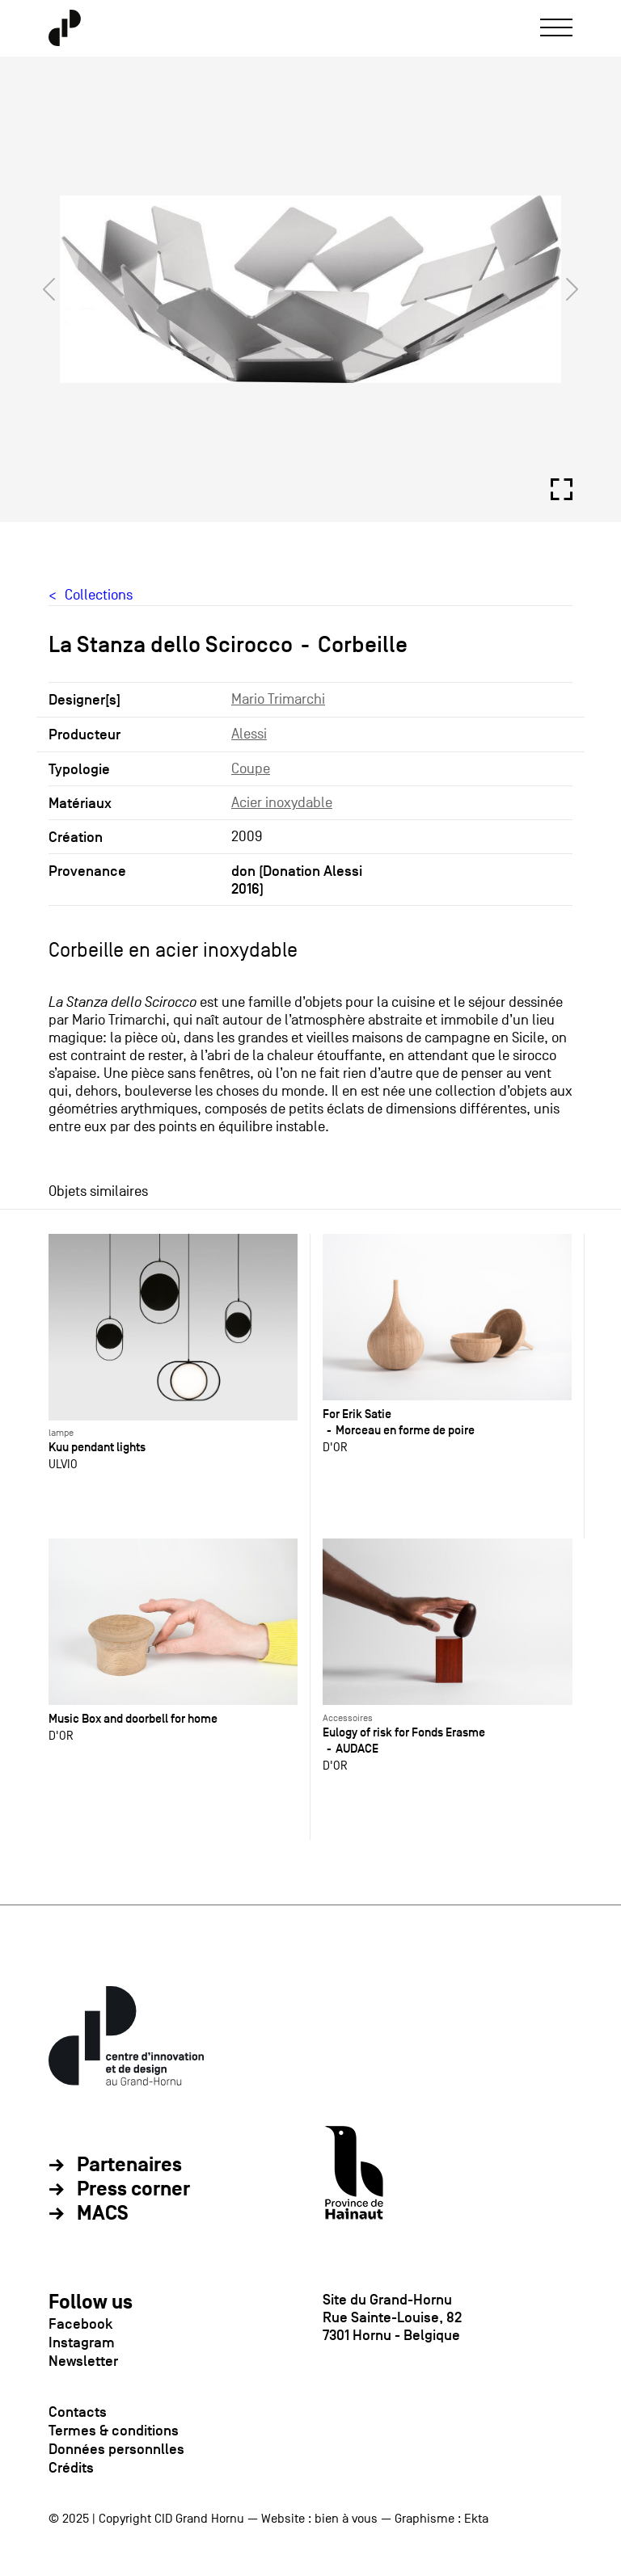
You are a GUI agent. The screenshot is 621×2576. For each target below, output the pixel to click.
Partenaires (129, 2165)
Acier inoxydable (281, 802)
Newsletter (83, 2361)
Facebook (80, 2324)
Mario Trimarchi (278, 699)
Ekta (476, 2518)
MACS (103, 2214)
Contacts (78, 2412)
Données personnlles (116, 2449)
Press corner (133, 2190)
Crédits (71, 2468)
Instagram (82, 2342)
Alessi (249, 734)
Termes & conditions (114, 2430)
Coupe (250, 768)
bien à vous (346, 2518)
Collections (99, 595)
